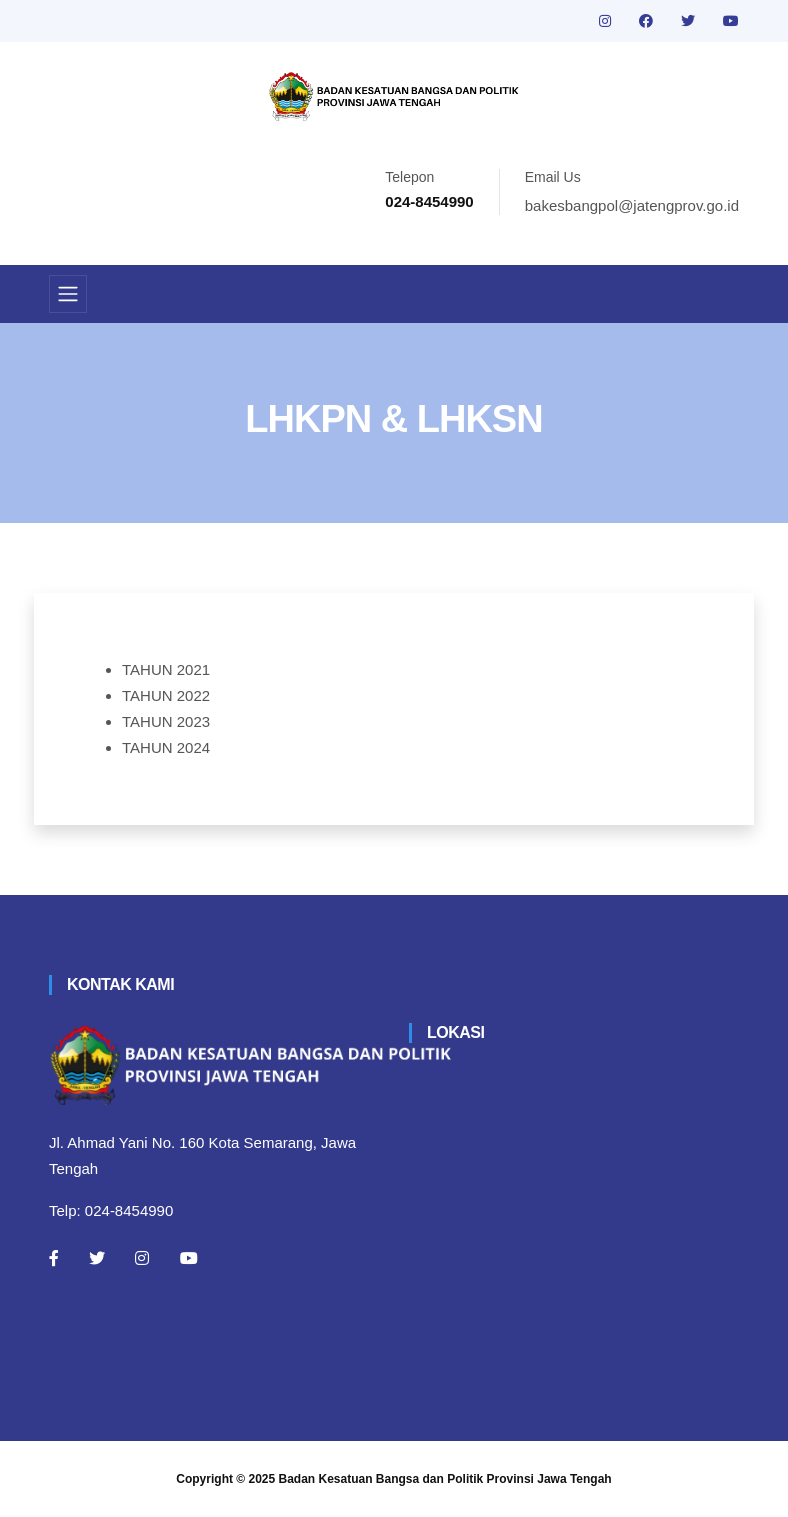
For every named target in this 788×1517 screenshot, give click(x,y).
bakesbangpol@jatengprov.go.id (632, 205)
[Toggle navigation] (68, 294)
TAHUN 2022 (166, 695)
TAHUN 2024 (166, 747)
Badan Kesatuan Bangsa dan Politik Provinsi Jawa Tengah (445, 1479)
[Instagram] (142, 1258)
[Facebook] (54, 1258)
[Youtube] (189, 1258)
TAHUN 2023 (166, 721)
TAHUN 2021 (166, 669)
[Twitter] (97, 1258)
